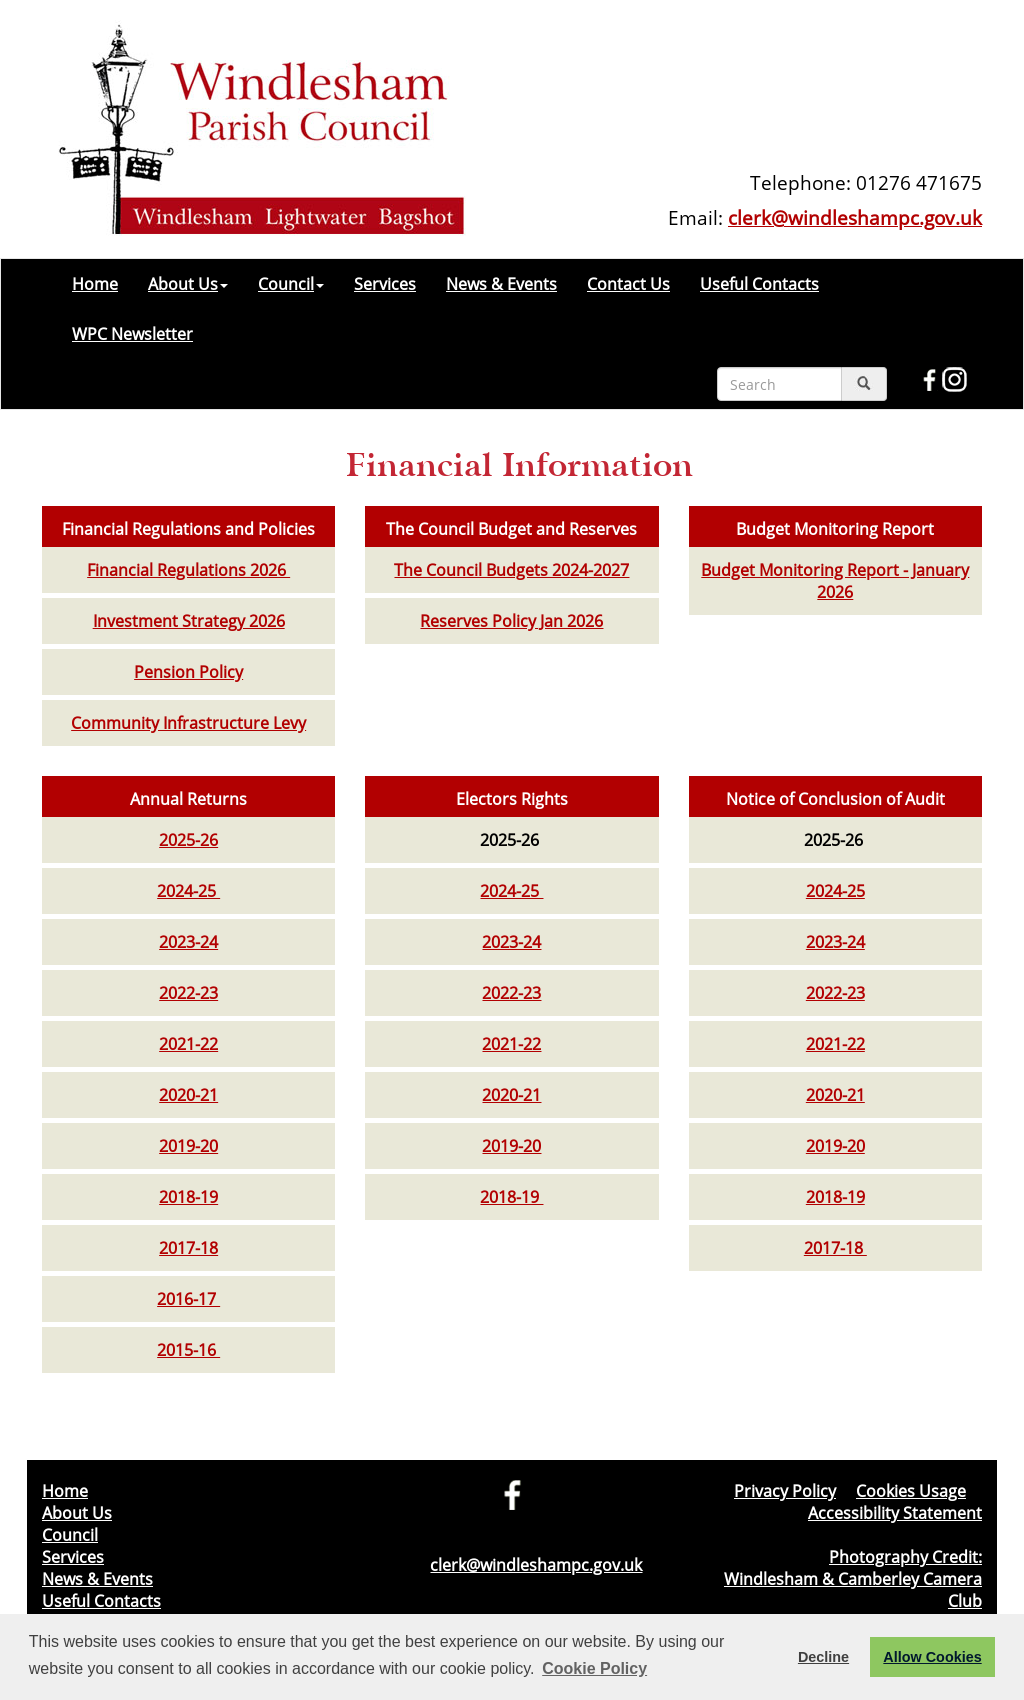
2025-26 (188, 840)
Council (291, 284)
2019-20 (188, 1146)
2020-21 (188, 1095)
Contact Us (628, 284)
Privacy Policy (785, 1491)
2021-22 (188, 1044)
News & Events (501, 284)
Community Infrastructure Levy (188, 723)
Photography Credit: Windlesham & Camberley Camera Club (853, 1579)
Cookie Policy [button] (594, 1668)
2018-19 (188, 1197)
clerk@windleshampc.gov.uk (855, 217)
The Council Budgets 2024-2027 (511, 570)
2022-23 (188, 993)
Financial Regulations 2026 (188, 570)
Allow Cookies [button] (932, 1657)
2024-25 (188, 891)
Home (95, 284)
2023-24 (188, 942)
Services (385, 284)
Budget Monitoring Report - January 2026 (835, 581)
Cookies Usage (911, 1491)
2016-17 (188, 1299)
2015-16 (188, 1350)
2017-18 (188, 1248)
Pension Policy (188, 672)
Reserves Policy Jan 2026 (511, 621)
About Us (188, 284)
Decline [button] (823, 1657)
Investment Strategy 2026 (189, 621)
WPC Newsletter (132, 334)
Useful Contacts (759, 284)
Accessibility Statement (895, 1513)
